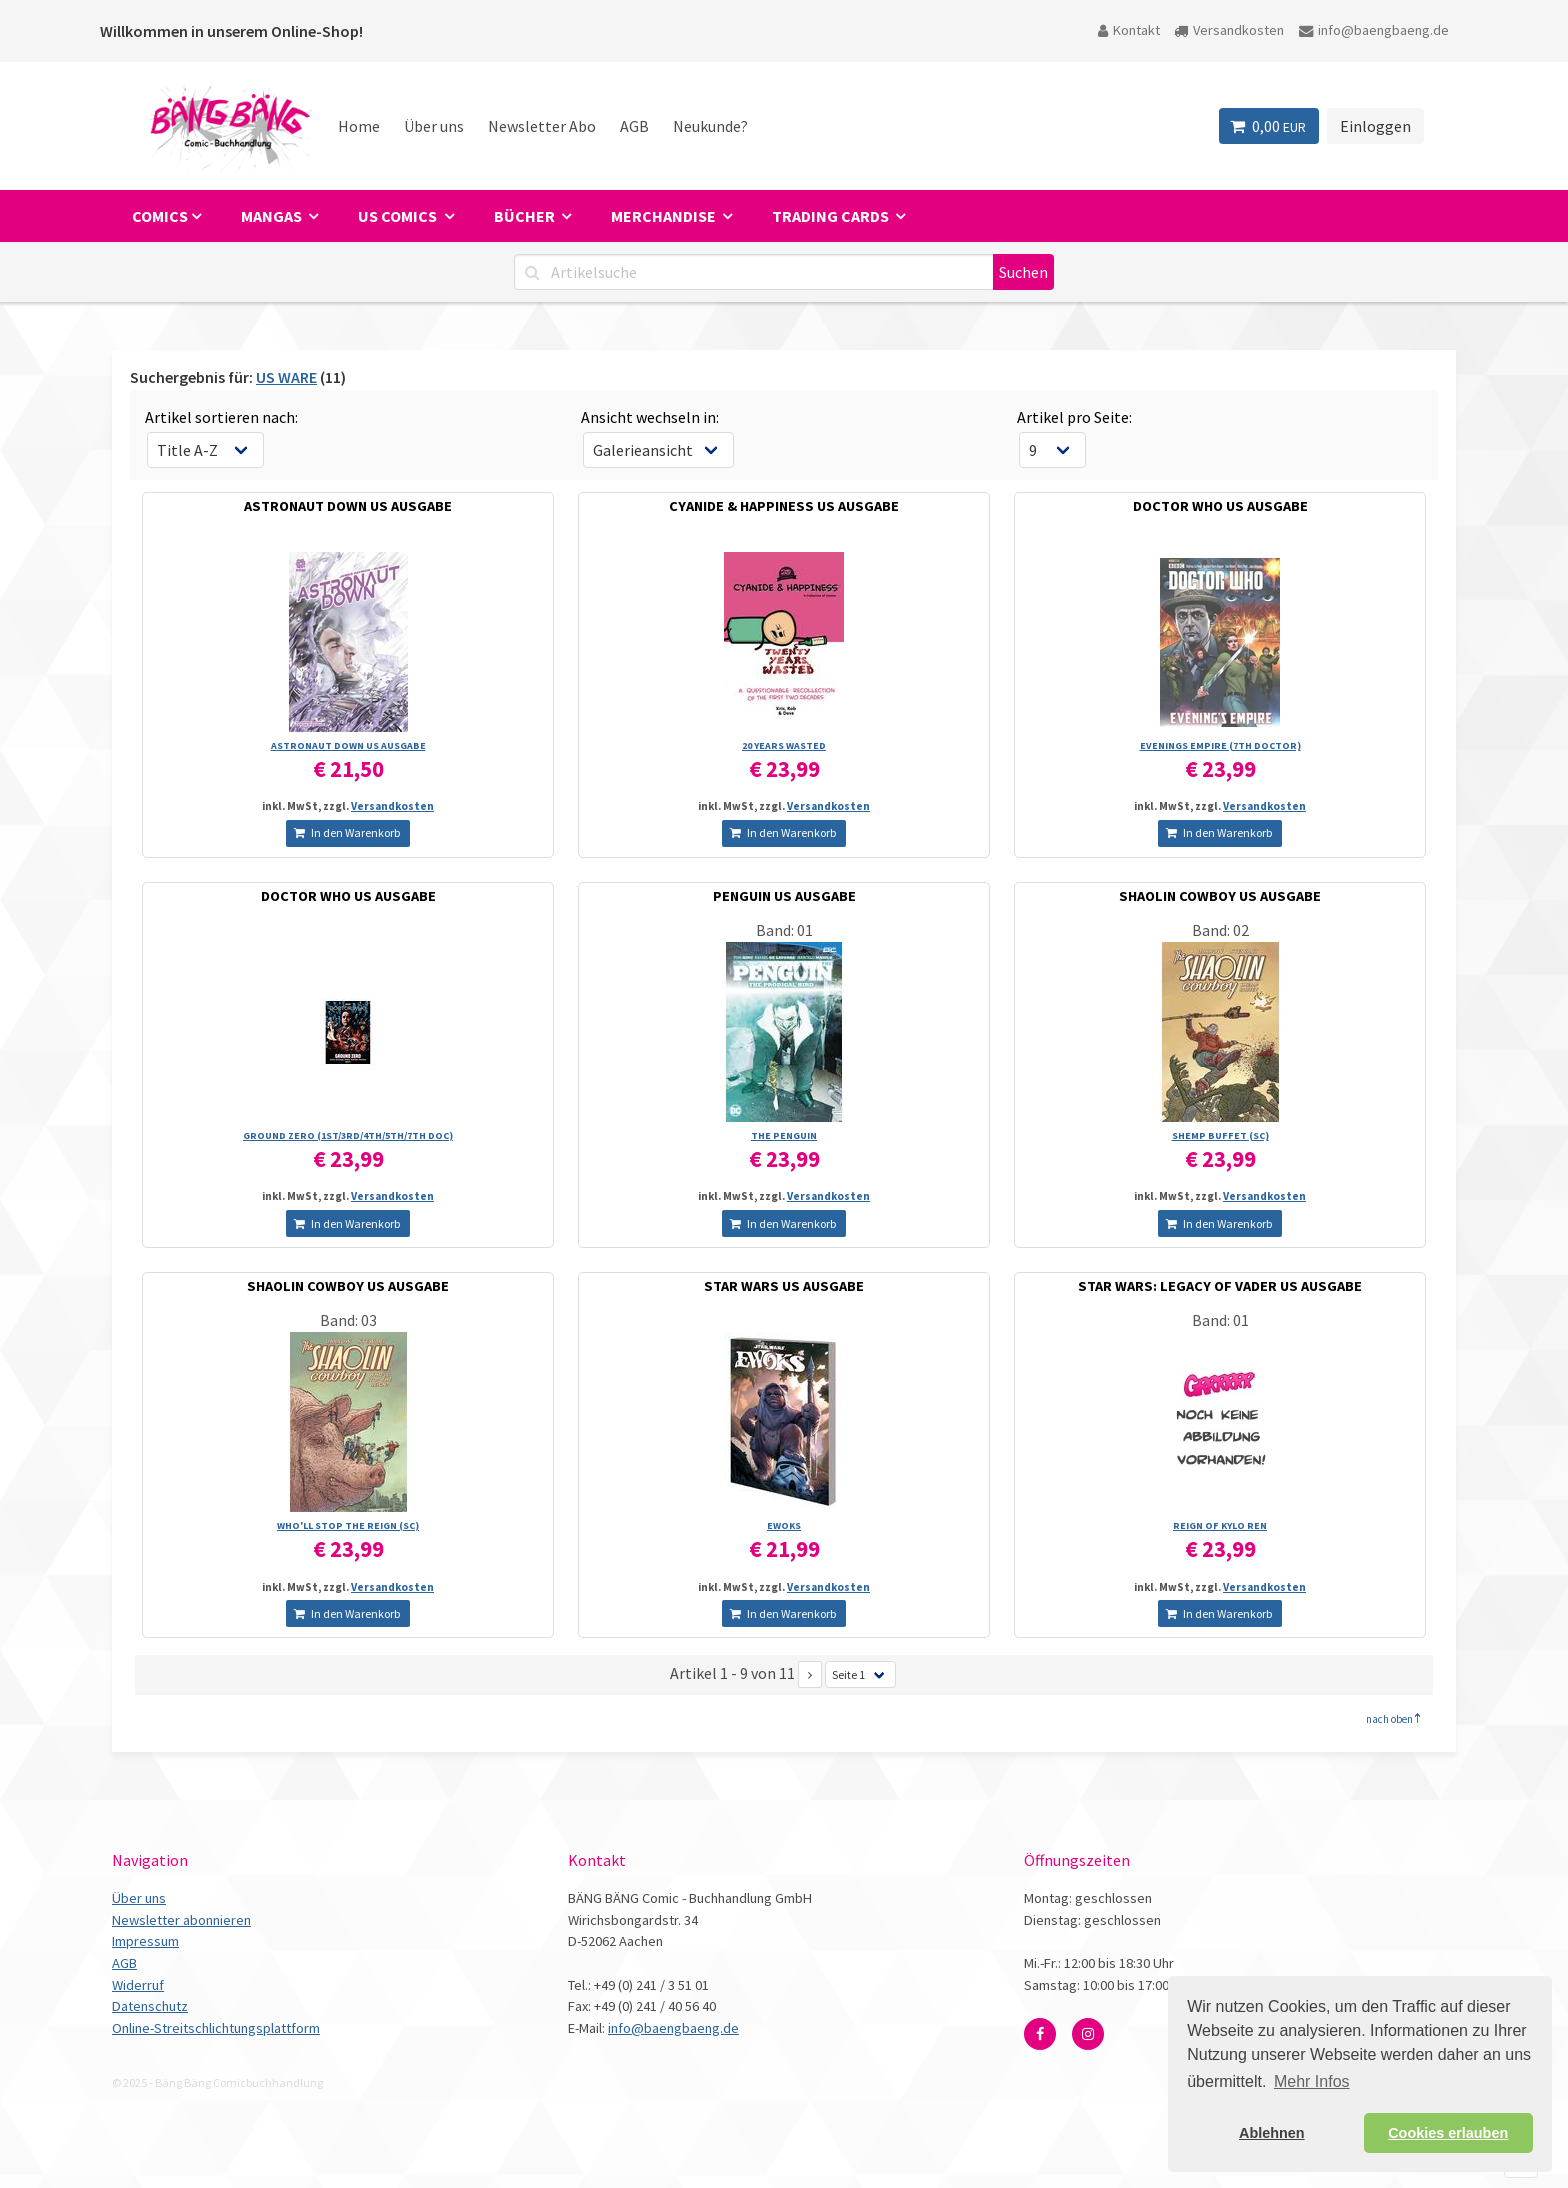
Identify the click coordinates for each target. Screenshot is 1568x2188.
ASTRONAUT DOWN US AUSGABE (348, 506)
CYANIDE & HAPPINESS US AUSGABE (784, 506)
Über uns (434, 126)
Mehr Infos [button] (1312, 2081)
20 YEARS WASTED (784, 745)
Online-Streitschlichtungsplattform (216, 2028)
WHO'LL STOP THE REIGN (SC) (348, 1525)
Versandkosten (1229, 30)
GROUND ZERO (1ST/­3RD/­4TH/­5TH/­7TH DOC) (348, 1135)
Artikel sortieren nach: (221, 417)
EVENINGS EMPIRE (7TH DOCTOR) (1220, 745)
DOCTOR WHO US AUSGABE (1220, 506)
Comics (160, 216)
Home (359, 126)
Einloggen (1375, 126)
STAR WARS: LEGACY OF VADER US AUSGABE (1220, 1286)
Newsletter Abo (542, 126)
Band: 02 (1220, 930)
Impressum (145, 1941)
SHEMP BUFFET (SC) (1220, 1135)
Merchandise (665, 216)
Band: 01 (784, 930)
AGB (634, 126)
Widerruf (138, 1985)
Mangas (273, 216)
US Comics (399, 216)
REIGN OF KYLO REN (1220, 1525)
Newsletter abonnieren (181, 1920)
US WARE (286, 377)
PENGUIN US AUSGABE (784, 896)
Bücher (526, 216)
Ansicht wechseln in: (650, 417)
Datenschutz (150, 2006)
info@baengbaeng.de (1374, 30)
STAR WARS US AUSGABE (784, 1286)
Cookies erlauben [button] (1448, 2133)
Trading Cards (832, 216)
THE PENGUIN (784, 1135)
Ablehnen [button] (1272, 2133)
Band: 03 (348, 1320)
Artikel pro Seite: (1074, 417)
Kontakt (1129, 30)
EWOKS (784, 1525)
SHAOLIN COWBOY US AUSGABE (1220, 896)
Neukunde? (710, 126)
